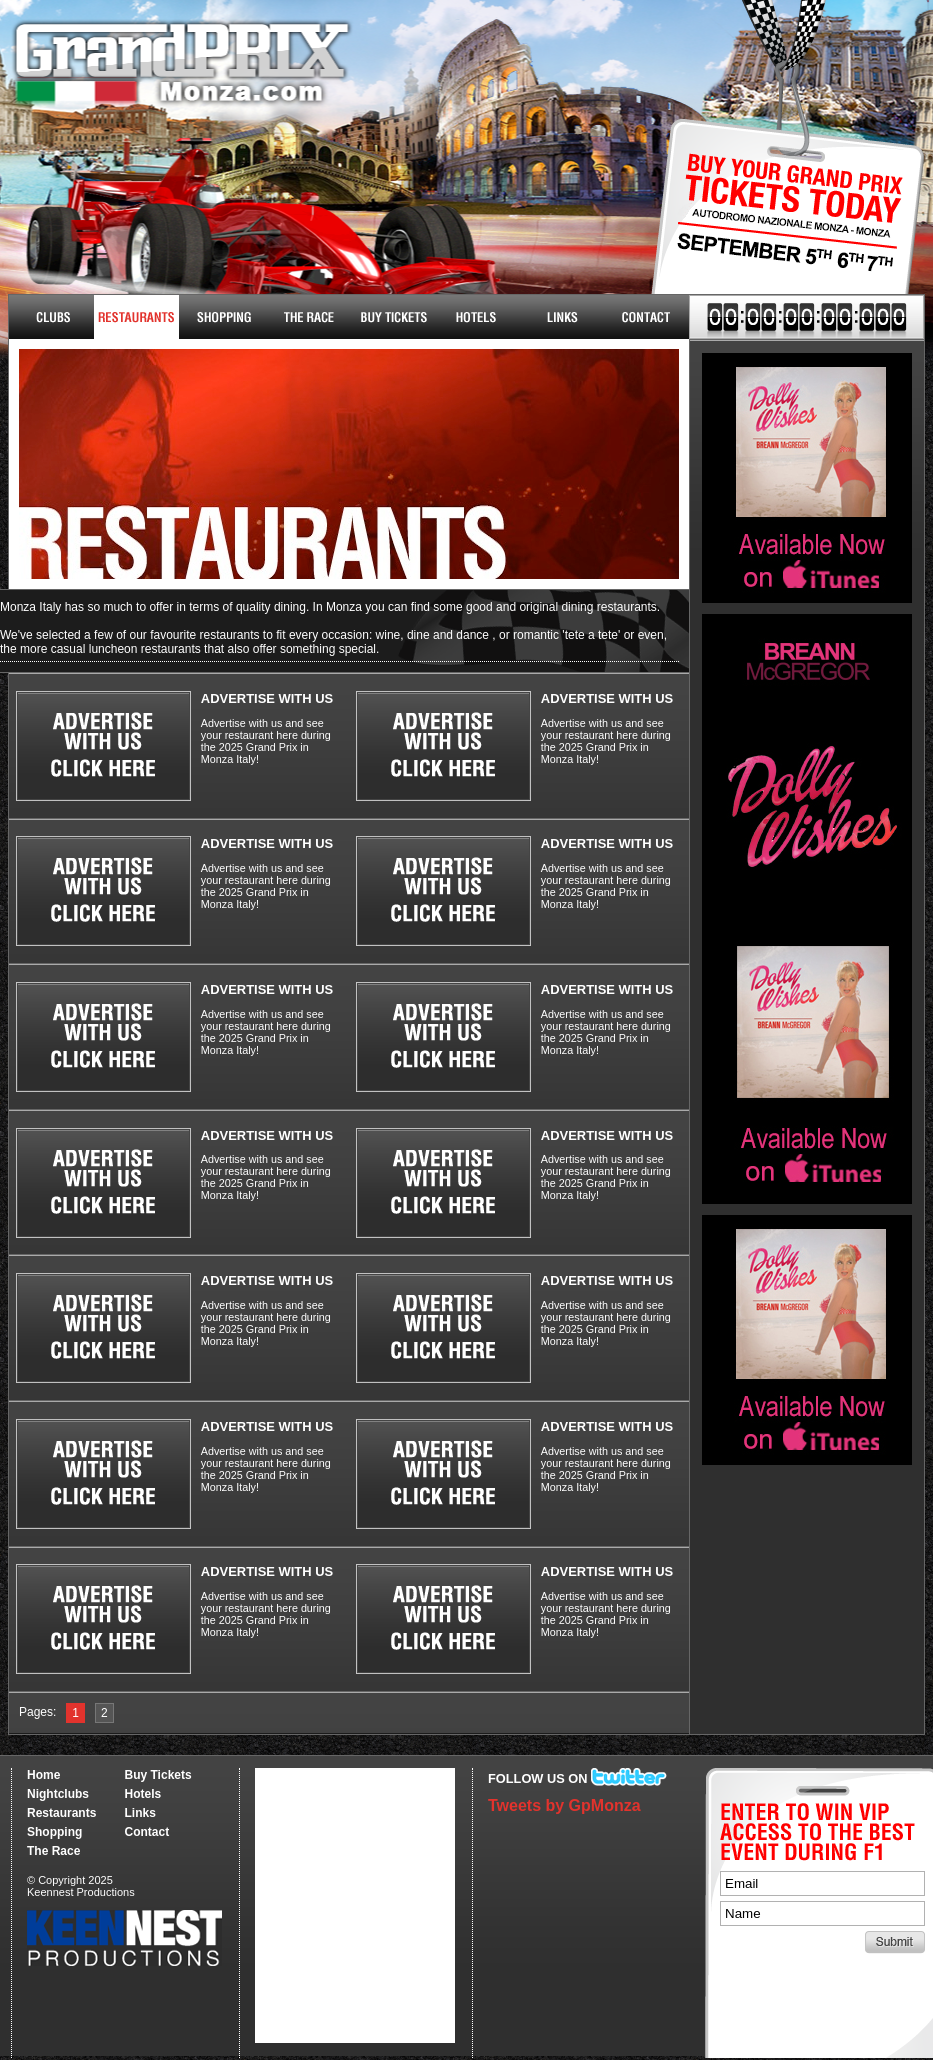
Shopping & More (221, 317)
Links (561, 317)
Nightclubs (51, 317)
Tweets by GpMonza (564, 1805)
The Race (306, 317)
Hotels (476, 317)
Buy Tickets (780, 227)
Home (43, 1775)
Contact (646, 317)
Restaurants (136, 317)
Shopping (54, 1832)
